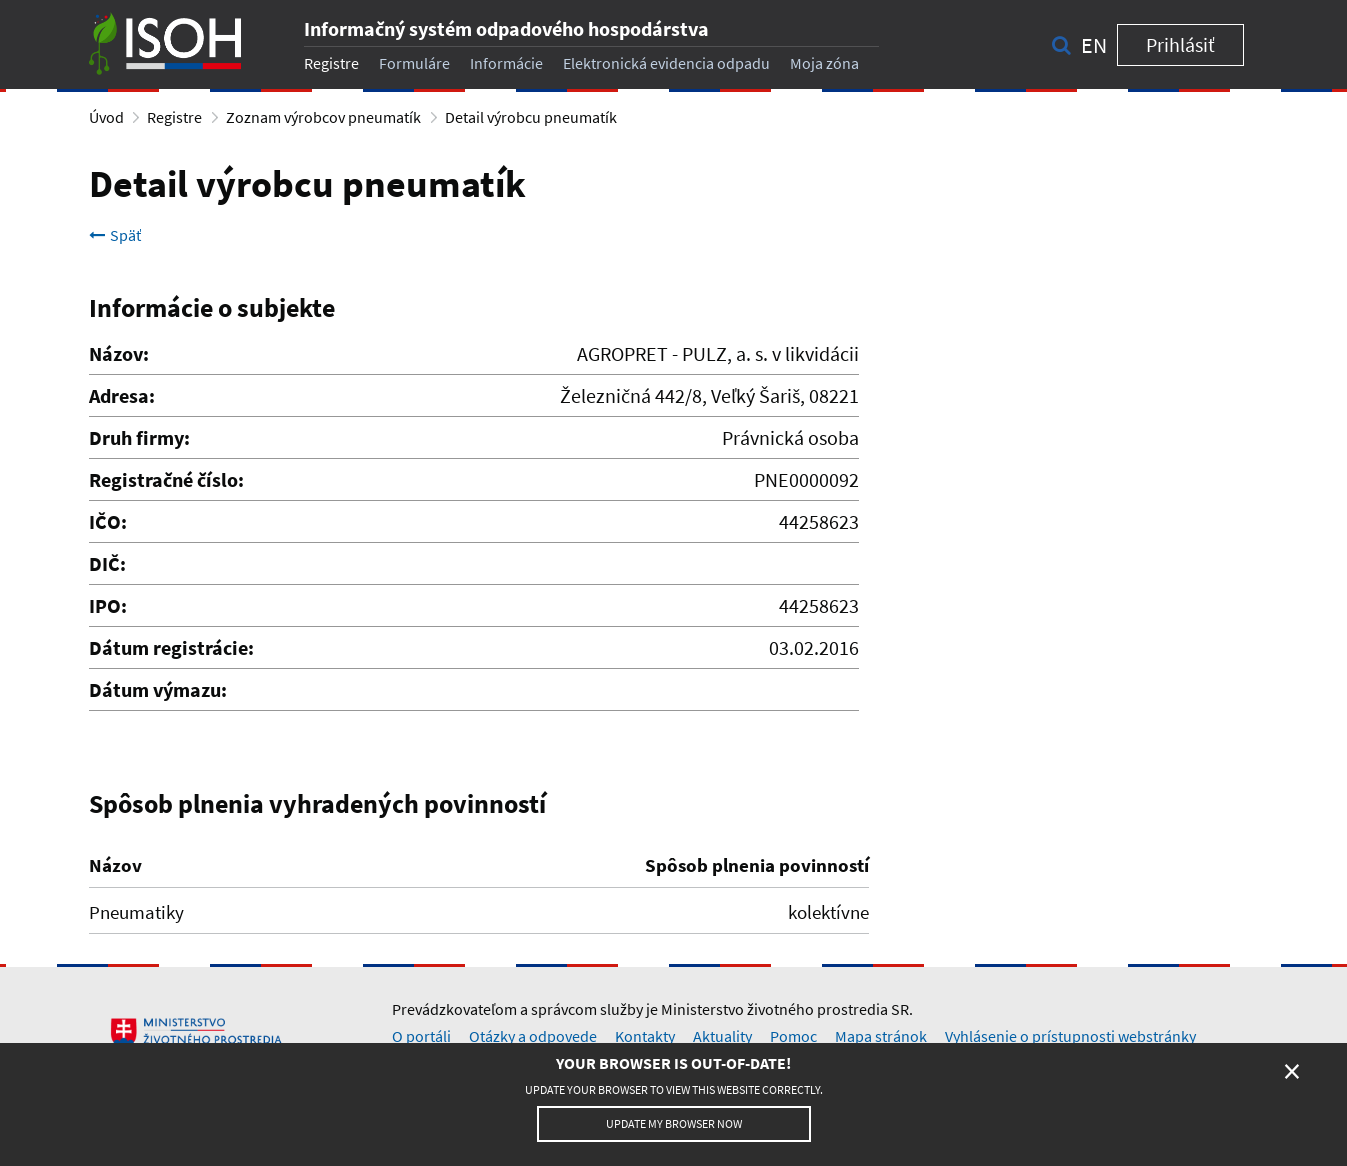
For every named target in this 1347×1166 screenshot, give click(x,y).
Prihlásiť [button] (1180, 44)
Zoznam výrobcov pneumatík (323, 117)
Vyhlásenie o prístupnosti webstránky (1070, 1036)
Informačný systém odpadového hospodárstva (506, 28)
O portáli (421, 1036)
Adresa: (122, 395)
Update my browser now (674, 1123)
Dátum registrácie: (171, 647)
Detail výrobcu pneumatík (531, 117)
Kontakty (645, 1036)
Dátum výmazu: (158, 689)
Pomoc (793, 1036)
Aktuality (722, 1036)
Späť (115, 235)
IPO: (108, 605)
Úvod (106, 117)
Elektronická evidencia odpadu (666, 63)
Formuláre (414, 63)
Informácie (506, 63)
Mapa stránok (881, 1036)
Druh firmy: (139, 437)
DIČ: (107, 563)
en (1094, 45)
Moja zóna (824, 63)
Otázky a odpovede (533, 1036)
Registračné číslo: (166, 479)
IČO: (108, 521)
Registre (331, 63)
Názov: (119, 353)
